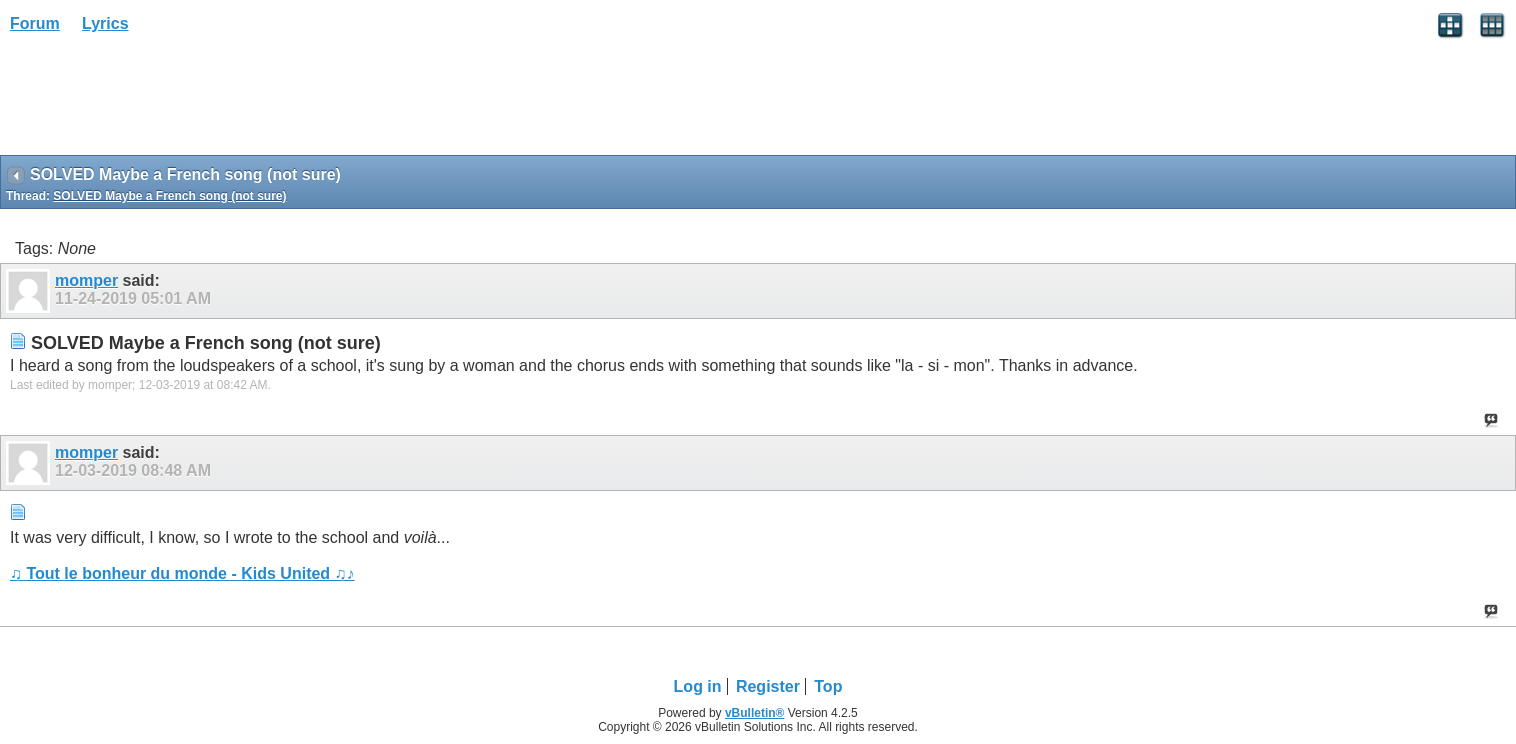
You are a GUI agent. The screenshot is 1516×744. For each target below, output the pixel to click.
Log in (698, 686)
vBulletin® (755, 713)
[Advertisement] (160, 101)
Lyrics (105, 23)
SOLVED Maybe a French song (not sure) (169, 196)
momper (86, 280)
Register (768, 686)
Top (828, 686)
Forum (35, 23)
